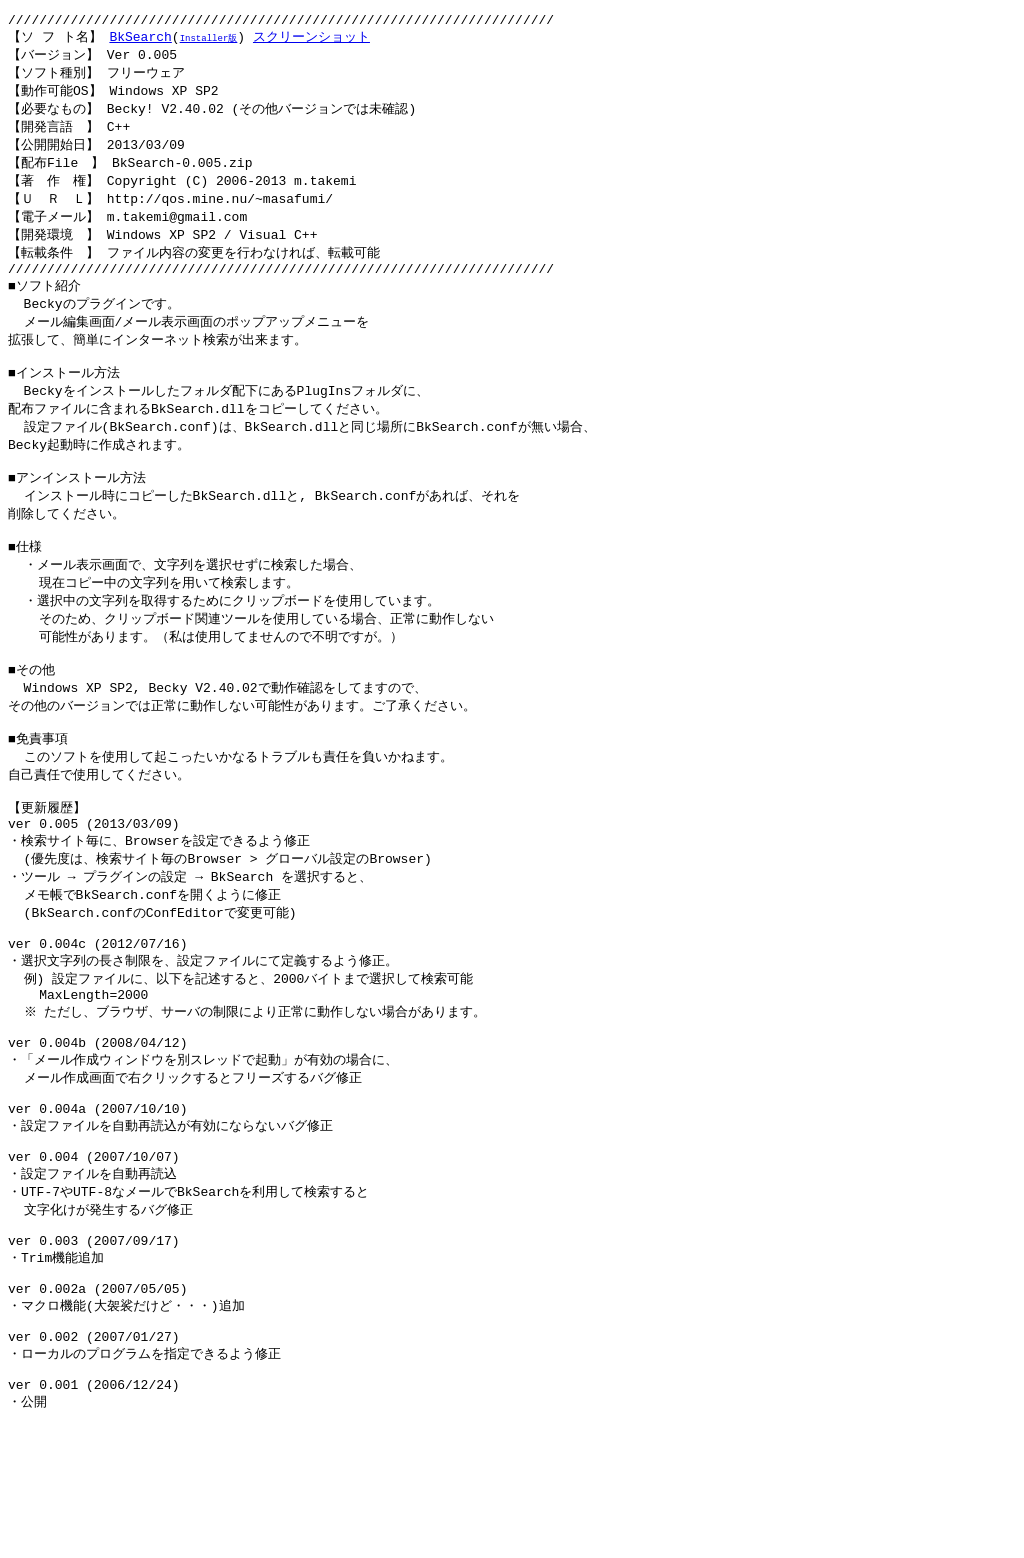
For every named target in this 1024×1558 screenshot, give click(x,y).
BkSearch (140, 40)
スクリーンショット (311, 40)
